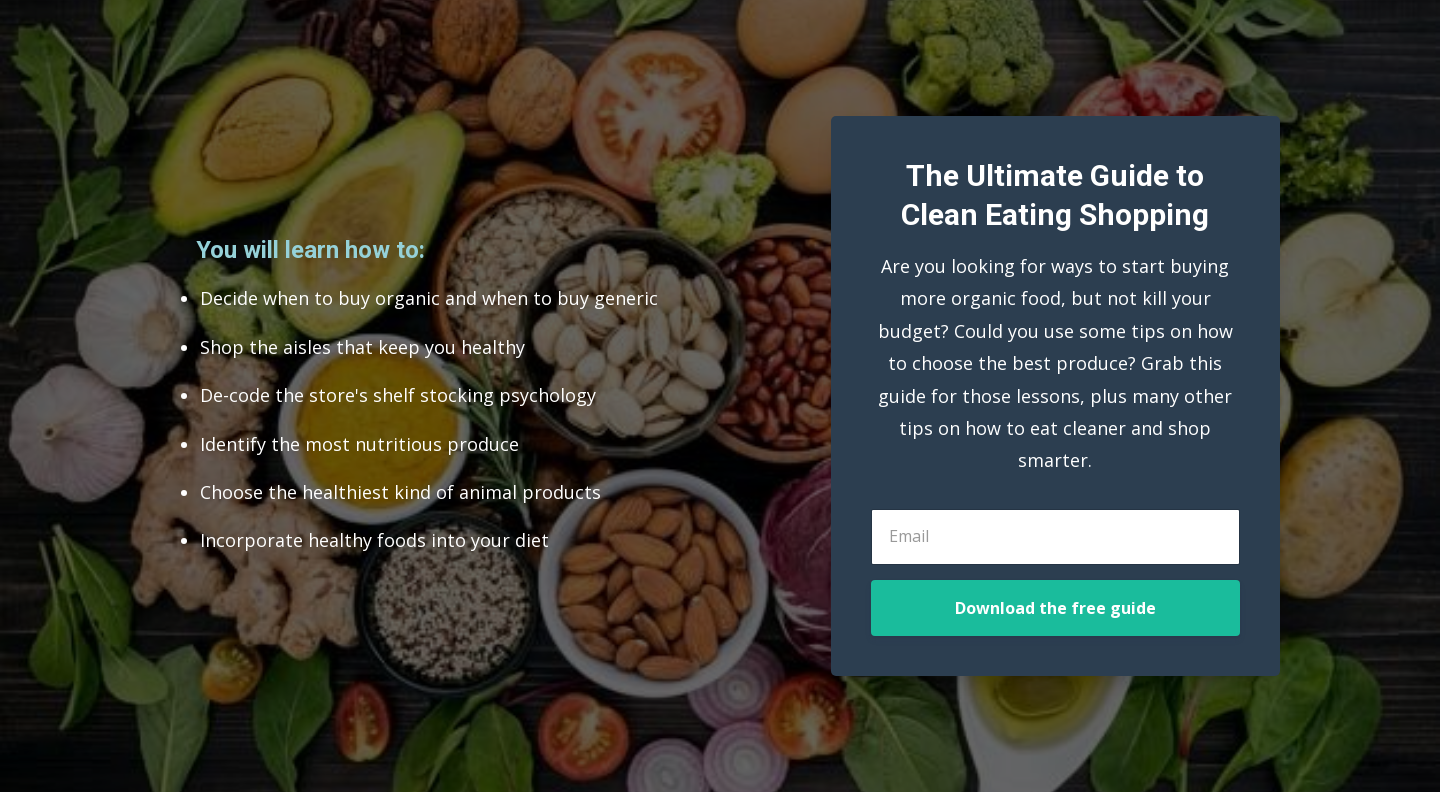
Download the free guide (1055, 608)
